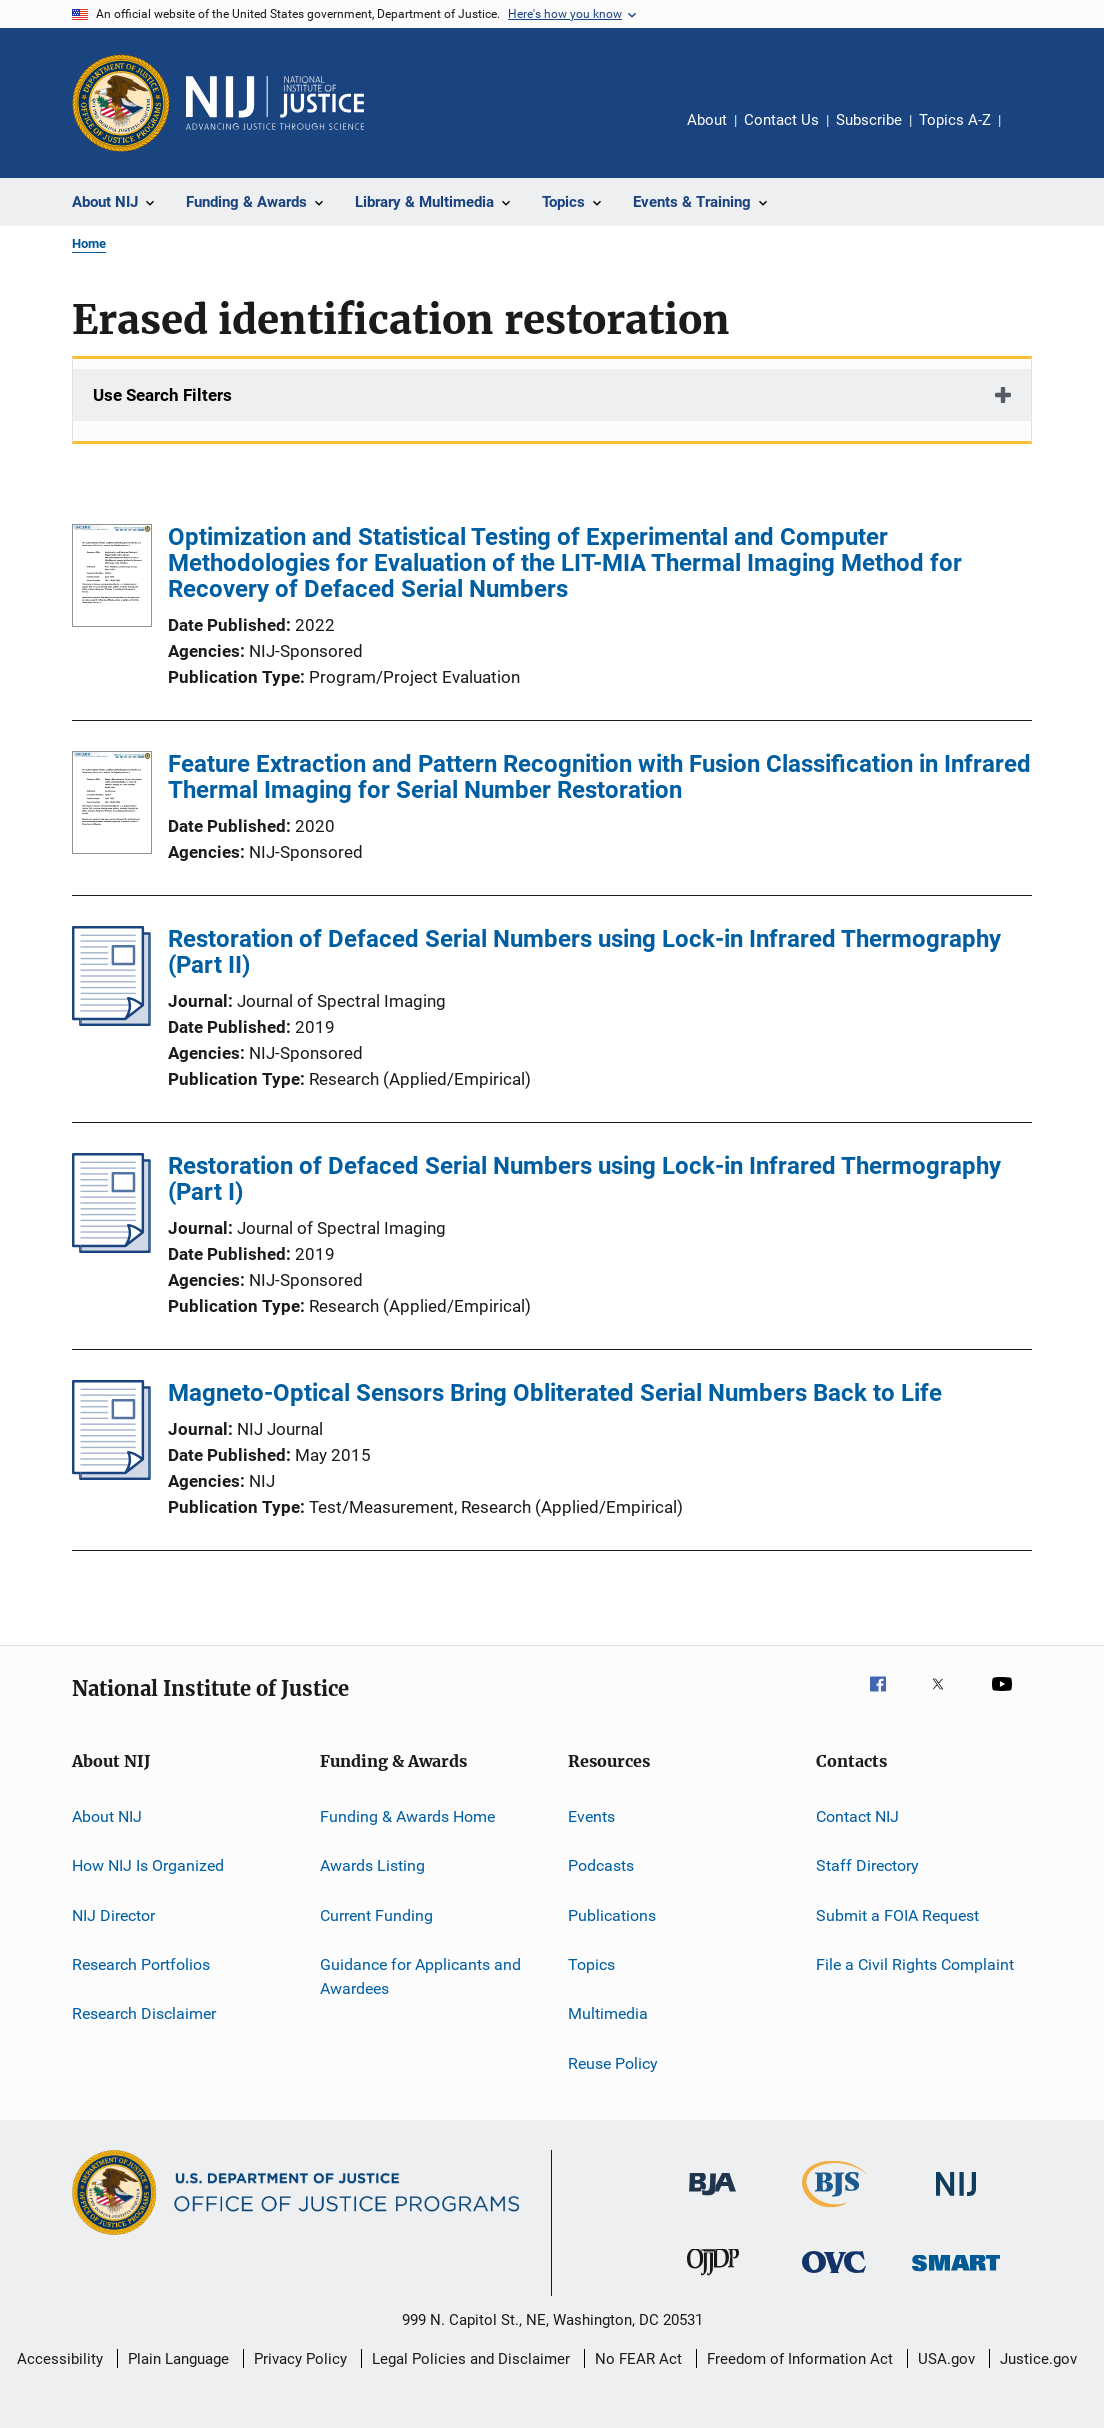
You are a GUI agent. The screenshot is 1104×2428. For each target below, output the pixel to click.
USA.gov (946, 2359)
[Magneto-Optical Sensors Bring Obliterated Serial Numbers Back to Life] (111, 1474)
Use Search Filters (162, 395)
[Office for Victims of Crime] (834, 2276)
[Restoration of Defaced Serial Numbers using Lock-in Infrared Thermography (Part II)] (111, 1020)
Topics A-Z (955, 120)
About (707, 120)
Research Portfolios (141, 1964)
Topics (591, 1964)
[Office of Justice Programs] (121, 103)
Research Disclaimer (144, 2013)
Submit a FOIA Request (897, 1915)
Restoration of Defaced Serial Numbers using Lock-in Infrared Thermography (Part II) (584, 952)
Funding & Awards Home (407, 1816)
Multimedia (608, 2013)
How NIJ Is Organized (148, 1865)
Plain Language (178, 2359)
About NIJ (107, 1816)
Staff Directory (867, 1865)
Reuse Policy (613, 2063)
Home (89, 243)
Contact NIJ (857, 1816)
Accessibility (60, 2359)
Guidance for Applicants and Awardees (420, 1976)
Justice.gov (1038, 2359)
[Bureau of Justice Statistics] (834, 2211)
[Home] (275, 103)
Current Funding (376, 1915)
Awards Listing (372, 1865)
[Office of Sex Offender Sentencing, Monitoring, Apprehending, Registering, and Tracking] (956, 2274)
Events (591, 1816)
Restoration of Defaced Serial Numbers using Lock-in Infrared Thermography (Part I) (584, 1179)
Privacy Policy (300, 2359)
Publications (612, 1915)
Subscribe (869, 120)
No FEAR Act (638, 2359)
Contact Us (781, 120)
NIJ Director (113, 1915)
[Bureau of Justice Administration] (712, 2199)
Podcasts (601, 1865)
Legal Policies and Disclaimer (471, 2359)
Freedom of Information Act (800, 2359)
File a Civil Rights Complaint (915, 1964)
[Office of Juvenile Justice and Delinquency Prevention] (713, 2279)
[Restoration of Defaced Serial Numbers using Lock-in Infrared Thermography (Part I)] (111, 1247)
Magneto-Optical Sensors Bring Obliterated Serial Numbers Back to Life (555, 1393)
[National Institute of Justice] (956, 2199)
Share (1032, 134)
